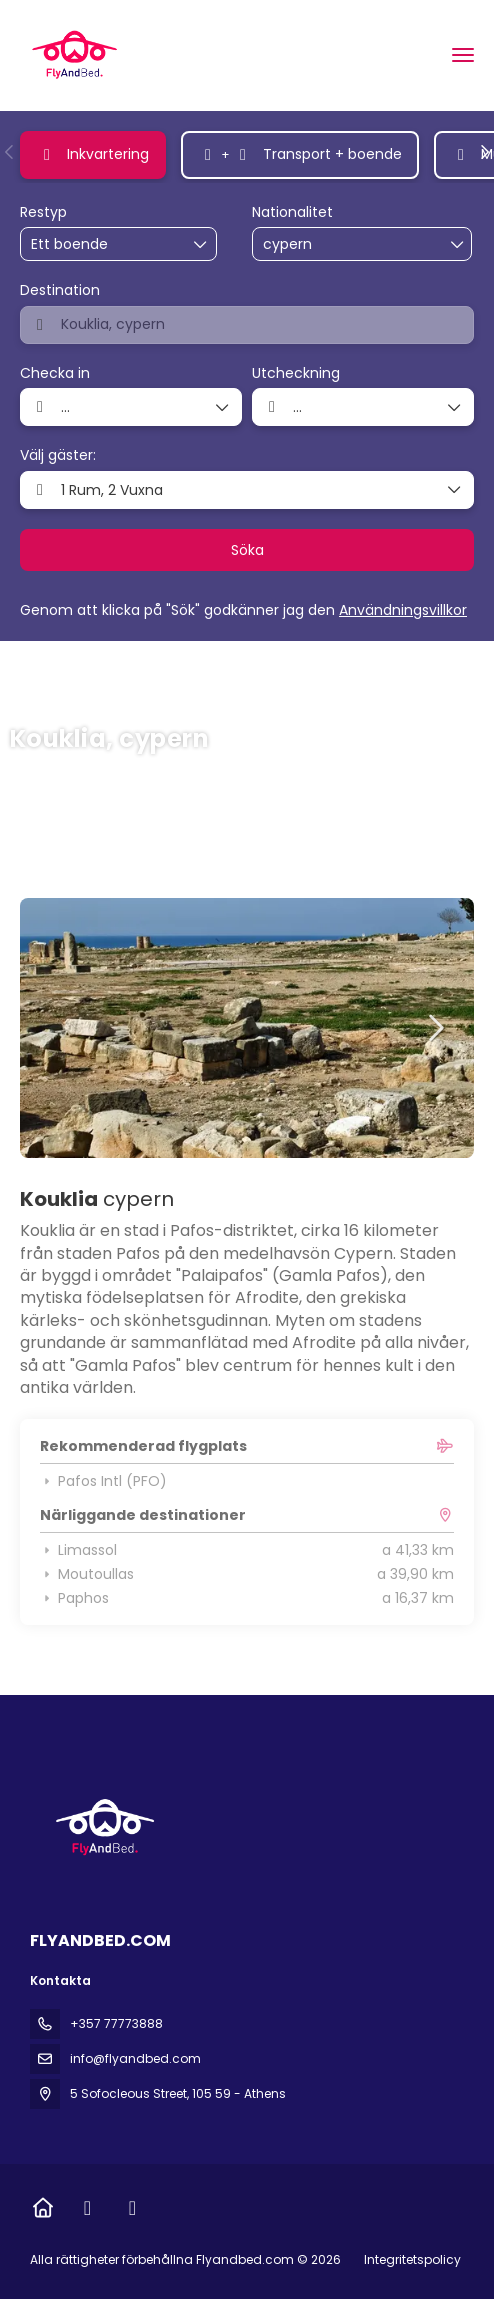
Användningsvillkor (403, 610)
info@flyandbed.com (135, 2058)
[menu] (463, 55)
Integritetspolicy (412, 2259)
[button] (10, 152)
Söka (247, 550)
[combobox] (313, 244)
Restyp (43, 212)
